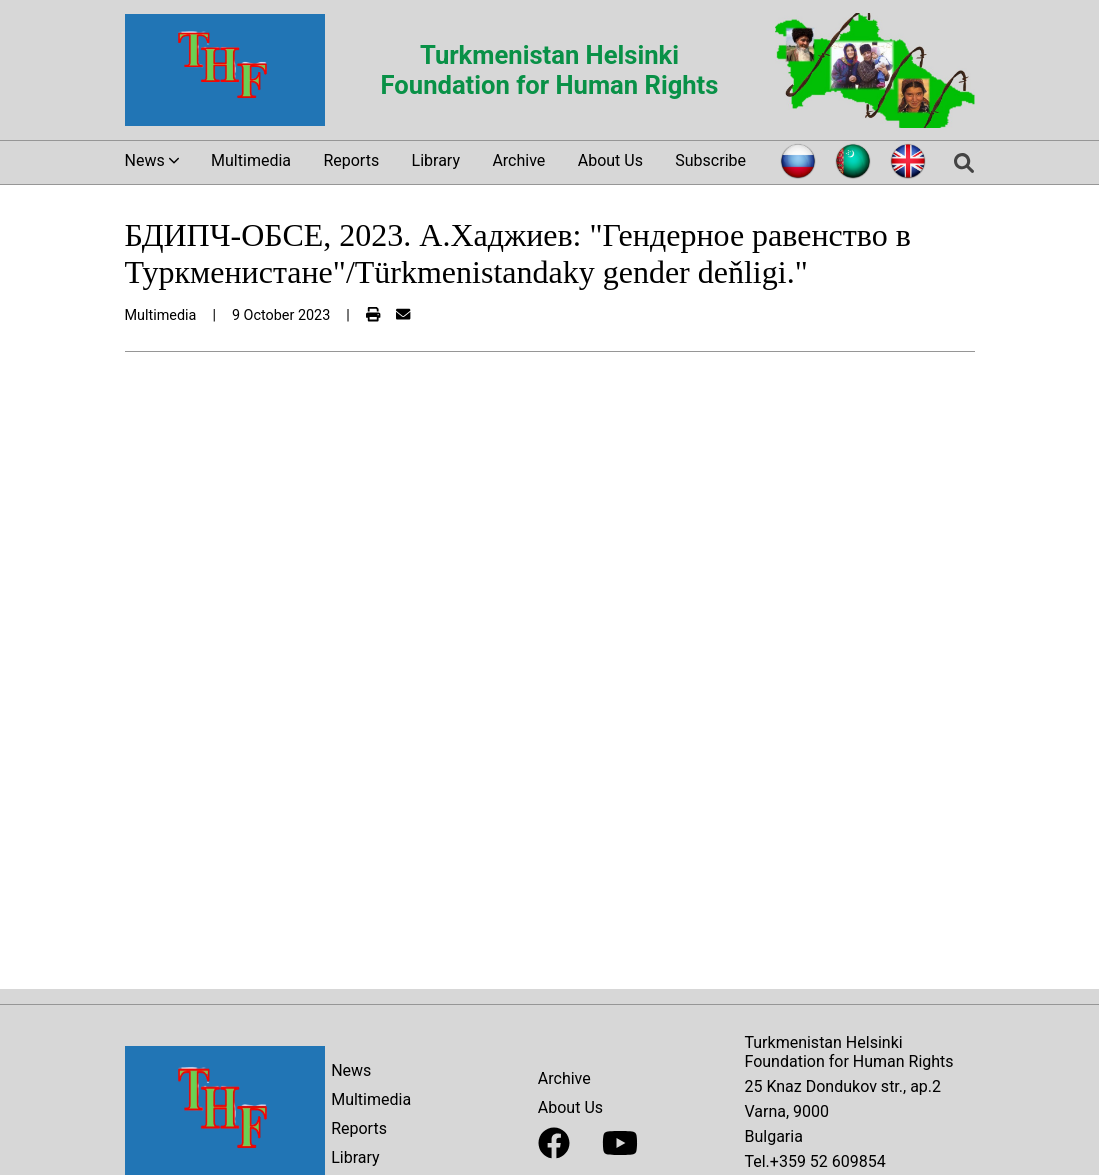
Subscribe (710, 160)
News (351, 1070)
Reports (351, 160)
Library (436, 160)
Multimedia (251, 160)
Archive (518, 160)
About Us (610, 160)
